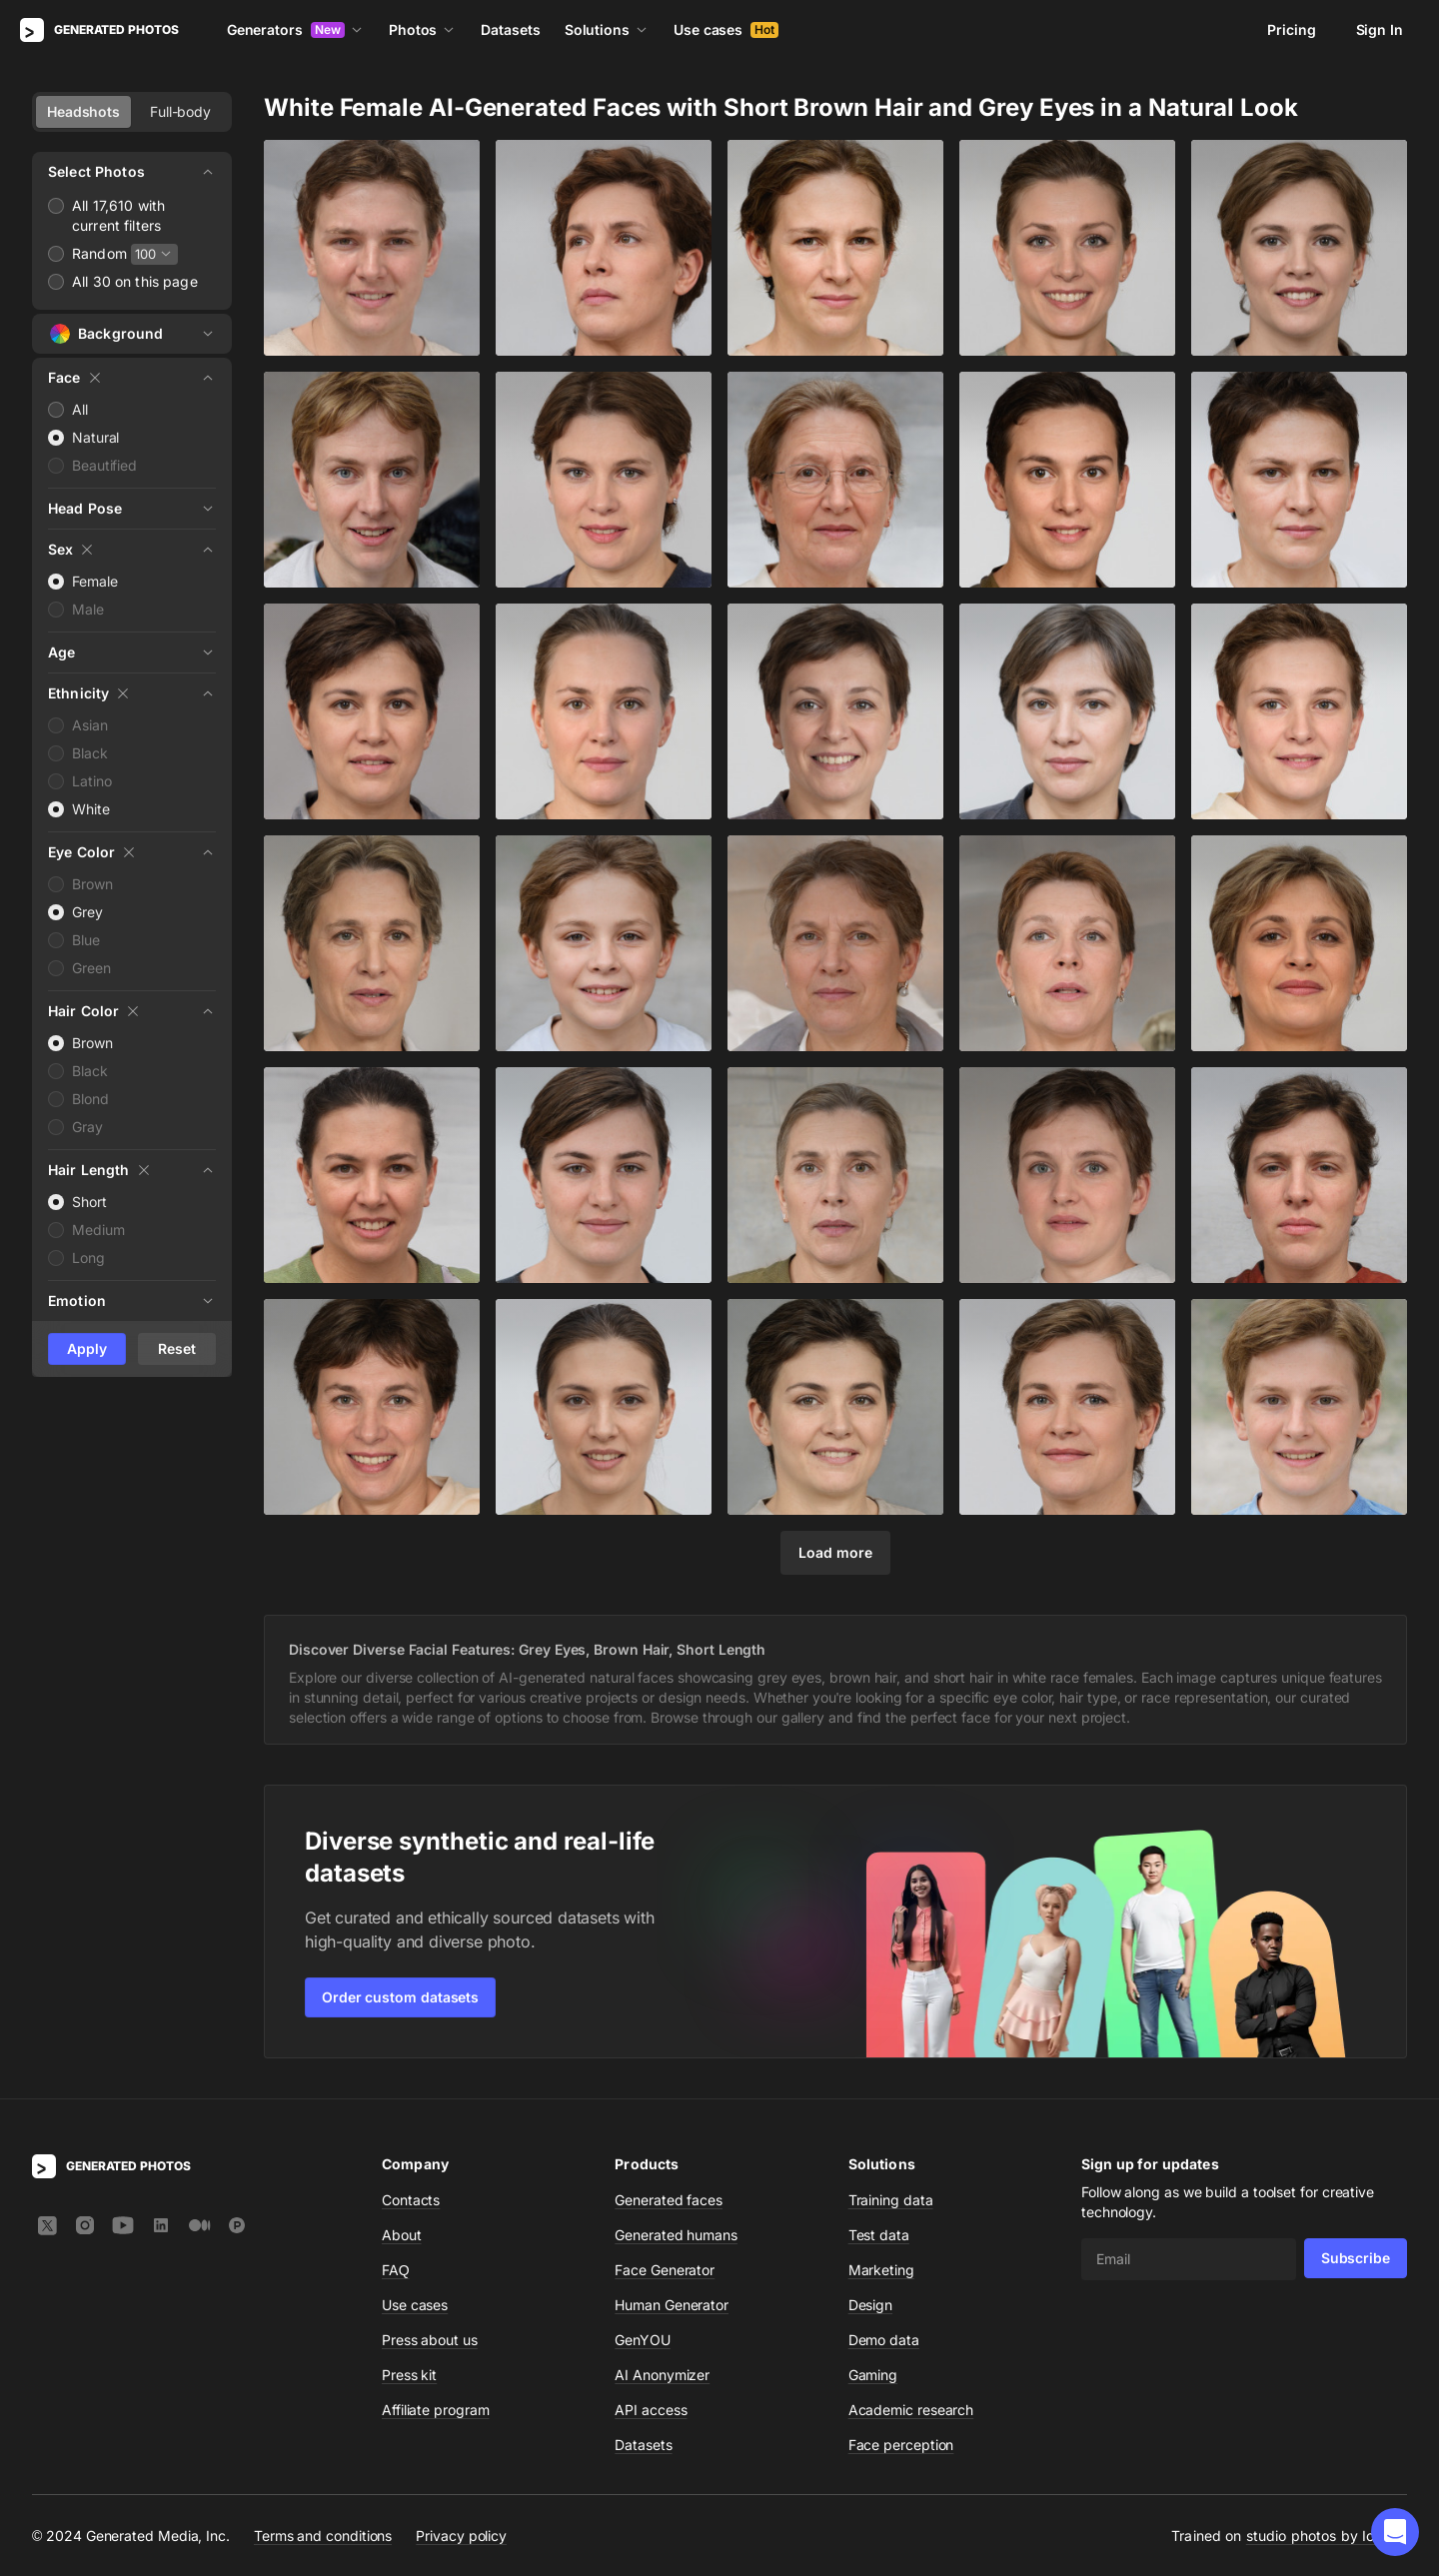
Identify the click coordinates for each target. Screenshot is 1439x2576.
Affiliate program (436, 2409)
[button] (1395, 2532)
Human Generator (671, 2304)
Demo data (883, 2339)
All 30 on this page (135, 281)
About (402, 2234)
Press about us (430, 2339)
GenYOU (643, 2339)
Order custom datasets (400, 1996)
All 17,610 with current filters (118, 215)
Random (99, 253)
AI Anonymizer (662, 2374)
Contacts (411, 2199)
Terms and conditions (323, 2535)
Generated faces (668, 2199)
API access (651, 2409)
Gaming (873, 2374)
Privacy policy (461, 2535)
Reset (177, 1348)
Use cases (726, 29)
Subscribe (1355, 2257)
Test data (878, 2234)
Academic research (911, 2409)
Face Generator (665, 2269)
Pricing (1291, 29)
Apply (87, 1348)
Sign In (1379, 29)
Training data (890, 2199)
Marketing (881, 2269)
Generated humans (676, 2234)
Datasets (510, 29)
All (80, 409)
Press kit (409, 2374)
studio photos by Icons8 (1326, 2535)
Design (870, 2304)
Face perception (901, 2444)
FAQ (396, 2269)
